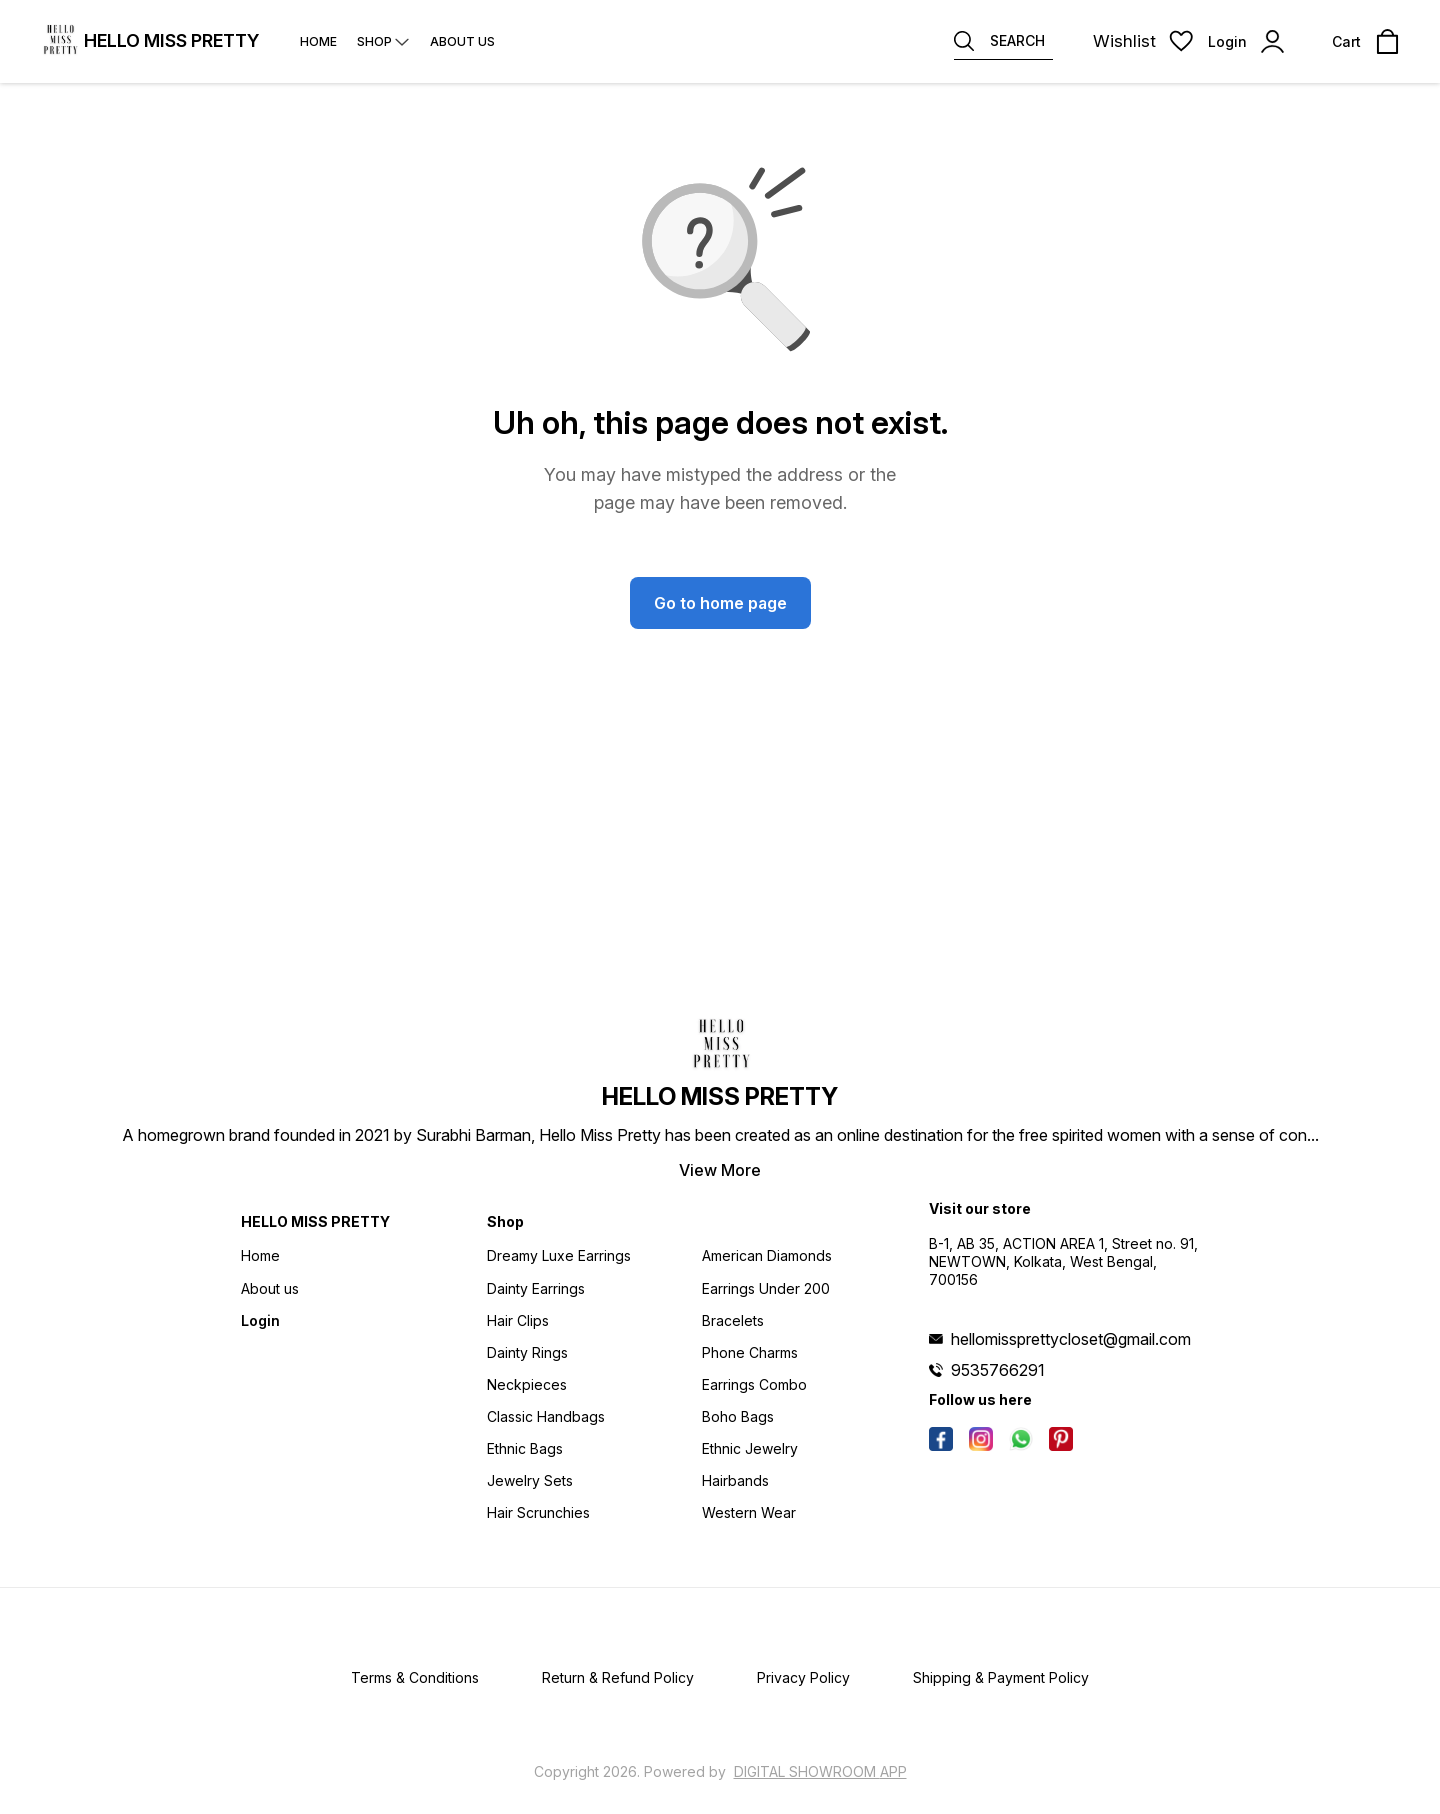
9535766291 (998, 1370)
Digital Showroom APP (820, 1771)
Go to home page (720, 603)
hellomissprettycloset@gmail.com (1071, 1339)
